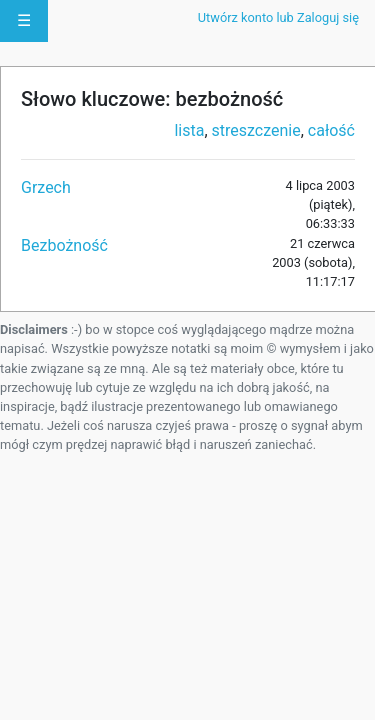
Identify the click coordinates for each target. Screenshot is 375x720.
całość (331, 130)
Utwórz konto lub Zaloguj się (278, 17)
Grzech (46, 187)
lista (189, 130)
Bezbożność (64, 245)
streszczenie (256, 130)
